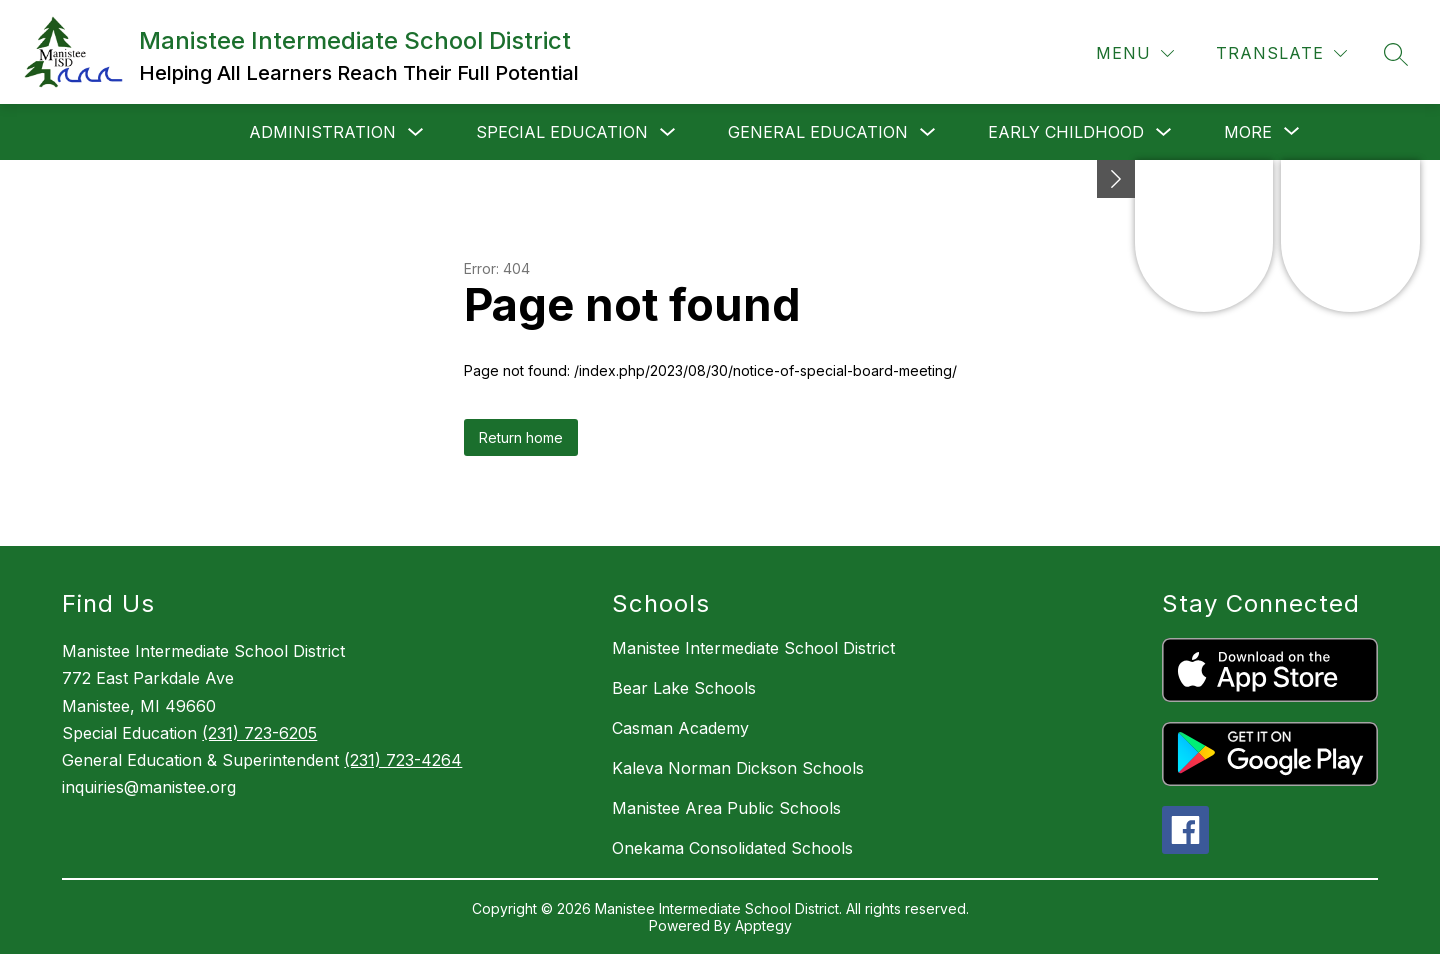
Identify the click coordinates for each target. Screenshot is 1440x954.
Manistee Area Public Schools (726, 808)
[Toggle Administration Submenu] (416, 132)
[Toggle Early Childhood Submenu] (1164, 132)
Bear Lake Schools (684, 688)
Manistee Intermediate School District (753, 648)
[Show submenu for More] (1248, 132)
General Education (818, 132)
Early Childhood (1066, 132)
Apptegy (763, 925)
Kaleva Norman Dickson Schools (738, 768)
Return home (521, 437)
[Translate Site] (1281, 53)
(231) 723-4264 (403, 760)
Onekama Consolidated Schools (732, 848)
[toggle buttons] (1116, 179)
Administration (322, 132)
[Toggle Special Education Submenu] (668, 132)
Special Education (562, 132)
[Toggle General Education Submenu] (928, 132)
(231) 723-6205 (259, 733)
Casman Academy (680, 728)
